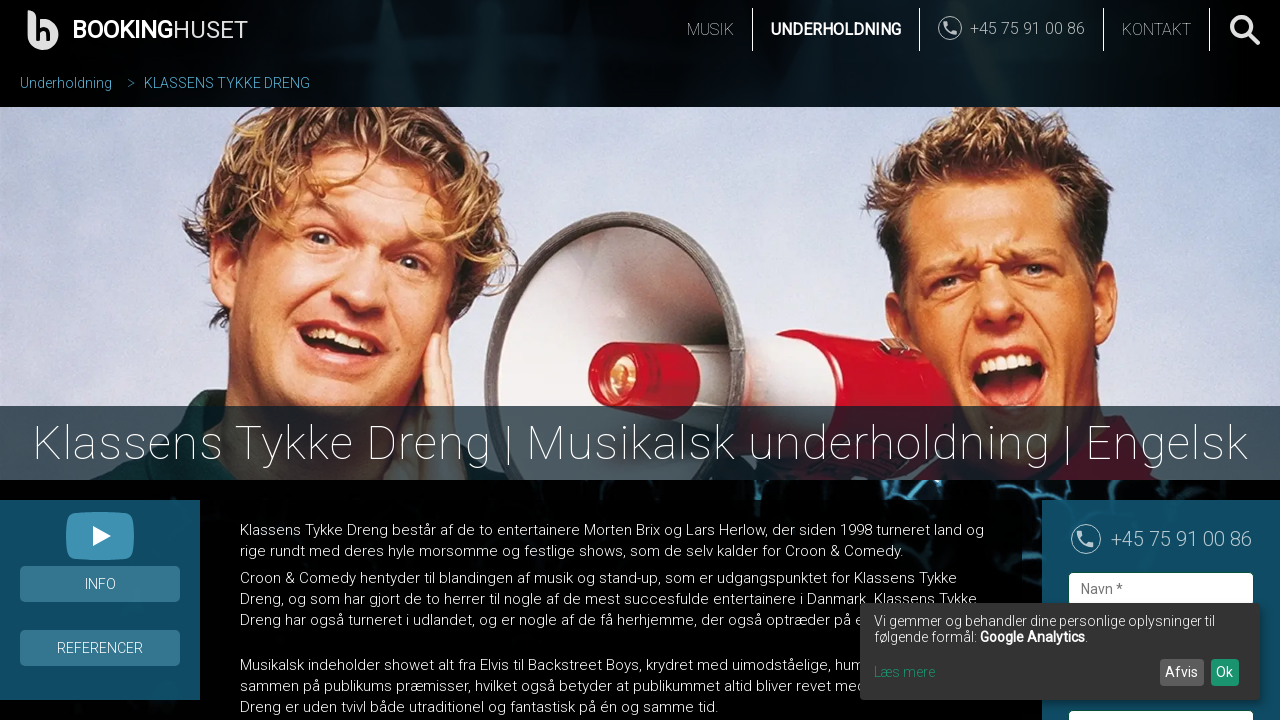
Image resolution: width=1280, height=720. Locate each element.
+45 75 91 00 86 (1181, 539)
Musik (710, 29)
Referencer (100, 648)
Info (100, 584)
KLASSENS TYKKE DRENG (227, 83)
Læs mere (904, 672)
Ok (1224, 672)
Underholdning (836, 29)
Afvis (1181, 672)
